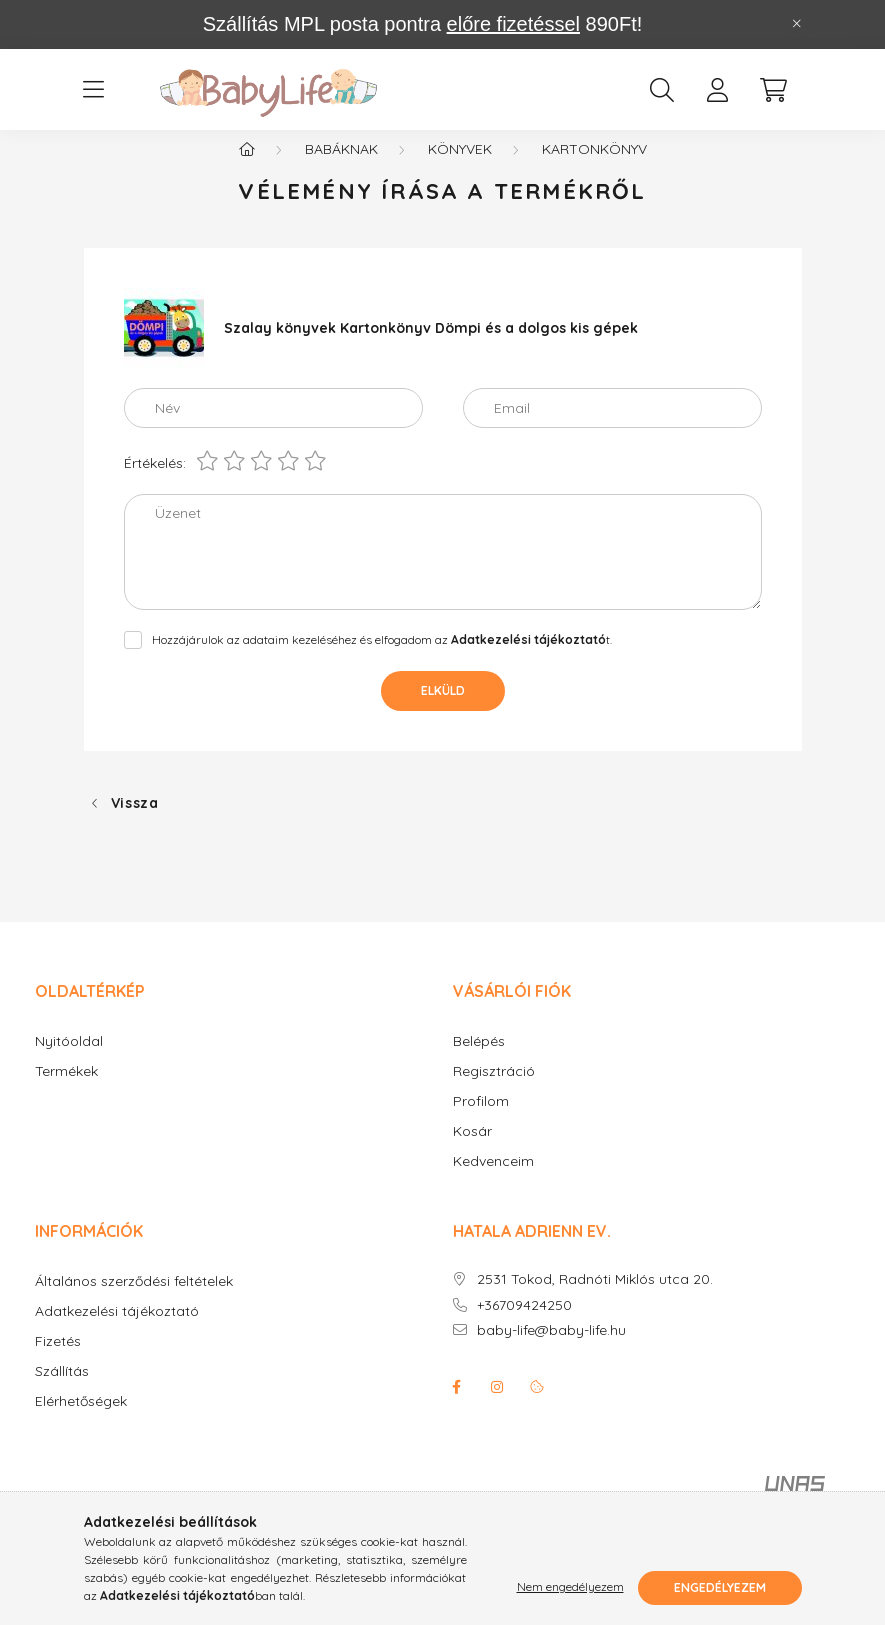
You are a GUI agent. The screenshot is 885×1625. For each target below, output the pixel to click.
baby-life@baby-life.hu (551, 1351)
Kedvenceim (493, 1182)
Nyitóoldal (69, 1062)
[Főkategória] (247, 170)
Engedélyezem (720, 1587)
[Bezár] (797, 24)
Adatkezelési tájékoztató (117, 1332)
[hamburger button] (94, 90)
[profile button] (718, 90)
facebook (457, 1408)
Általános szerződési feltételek (134, 1302)
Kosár (472, 1152)
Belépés (479, 1062)
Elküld (443, 711)
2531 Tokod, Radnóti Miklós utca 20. (595, 1300)
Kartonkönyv (594, 170)
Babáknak (341, 170)
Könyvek (460, 170)
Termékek (66, 1092)
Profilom (481, 1122)
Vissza (135, 824)
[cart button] (774, 90)
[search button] (662, 90)
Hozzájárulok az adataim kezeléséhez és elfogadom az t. (382, 660)
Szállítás (62, 1392)
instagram (497, 1408)
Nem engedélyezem (570, 1587)
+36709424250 (524, 1326)
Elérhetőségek (81, 1422)
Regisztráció (494, 1092)
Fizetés (58, 1362)
